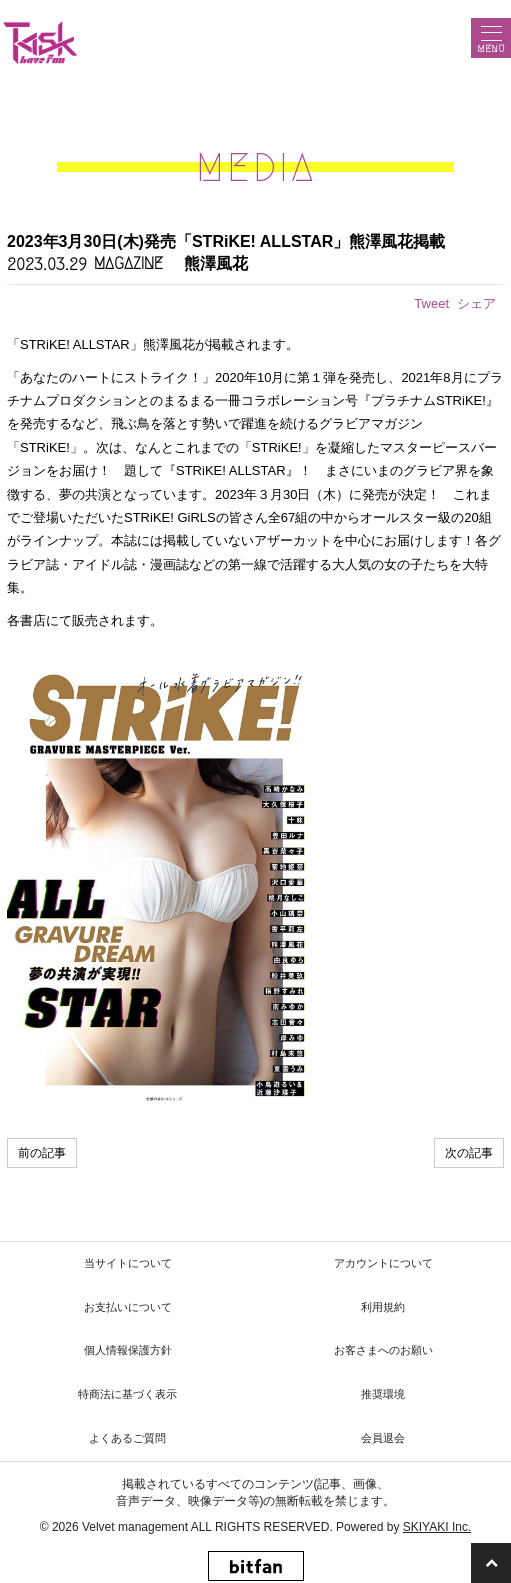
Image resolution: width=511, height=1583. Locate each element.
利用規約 (383, 1307)
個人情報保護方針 (128, 1350)
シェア (476, 303)
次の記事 (469, 1153)
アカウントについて (383, 1263)
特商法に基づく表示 (127, 1394)
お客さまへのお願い (383, 1350)
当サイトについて (128, 1263)
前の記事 (42, 1153)
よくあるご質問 (127, 1438)
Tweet (431, 303)
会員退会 (383, 1438)
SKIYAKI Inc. (437, 1527)
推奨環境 (383, 1394)
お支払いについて (128, 1307)
